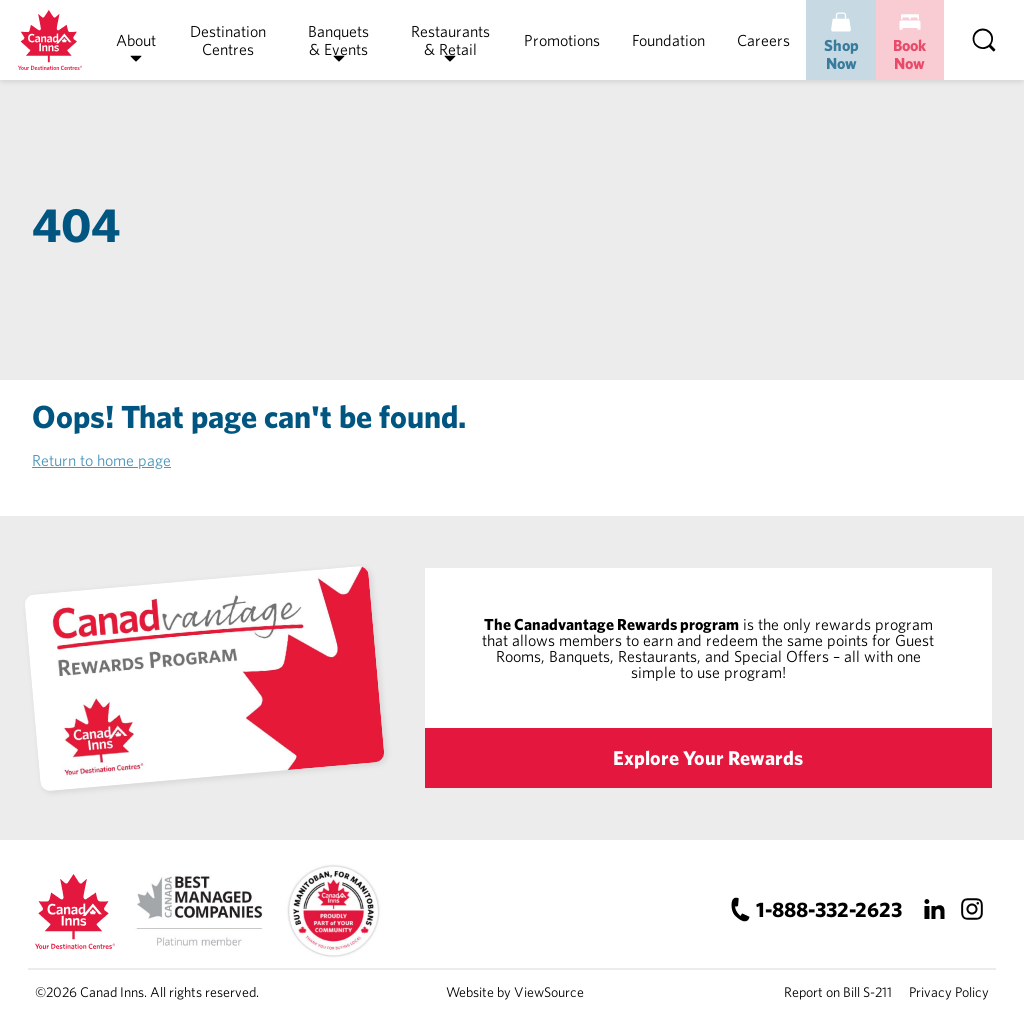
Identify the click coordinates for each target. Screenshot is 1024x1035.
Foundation (668, 40)
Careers (763, 40)
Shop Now (841, 54)
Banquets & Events (338, 40)
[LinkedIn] (933, 909)
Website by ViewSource (515, 992)
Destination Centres (228, 40)
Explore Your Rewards (708, 757)
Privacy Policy (949, 992)
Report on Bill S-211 (838, 992)
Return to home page (101, 460)
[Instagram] (971, 909)
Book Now (909, 54)
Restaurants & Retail (450, 40)
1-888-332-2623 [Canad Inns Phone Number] (829, 909)
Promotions (562, 40)
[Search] (984, 40)
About (136, 40)
